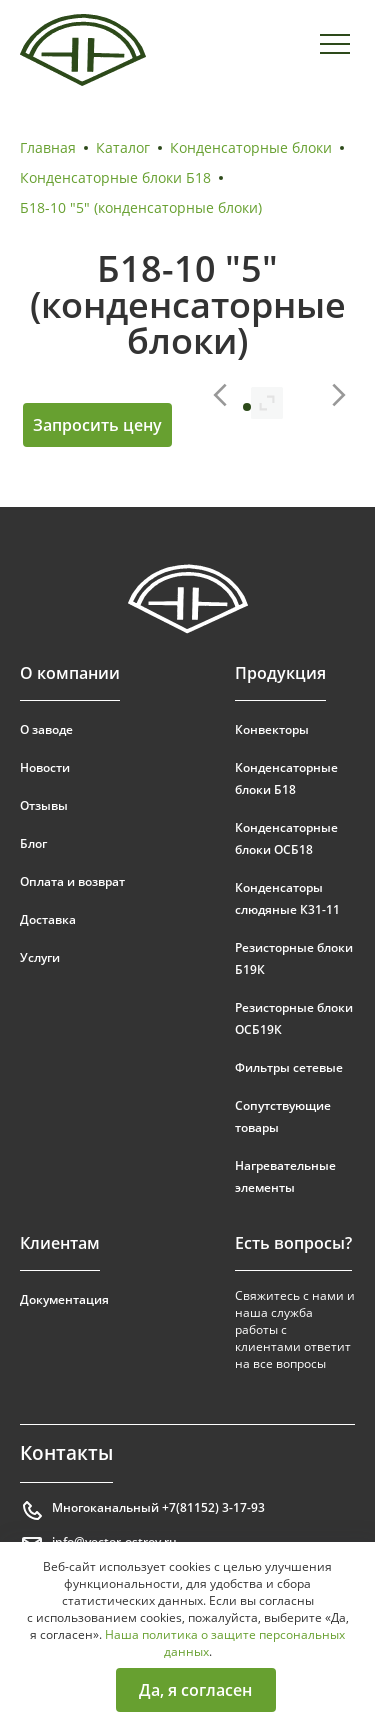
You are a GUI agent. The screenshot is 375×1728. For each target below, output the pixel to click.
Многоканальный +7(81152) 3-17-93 (142, 1511)
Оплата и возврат (72, 881)
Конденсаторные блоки (251, 147)
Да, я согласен (195, 1690)
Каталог (123, 147)
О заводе (46, 729)
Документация (64, 1299)
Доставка (48, 919)
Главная (48, 147)
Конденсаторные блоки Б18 (115, 177)
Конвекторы (272, 729)
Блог (33, 843)
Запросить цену (97, 425)
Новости (45, 767)
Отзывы (44, 805)
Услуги (40, 957)
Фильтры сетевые (289, 1067)
